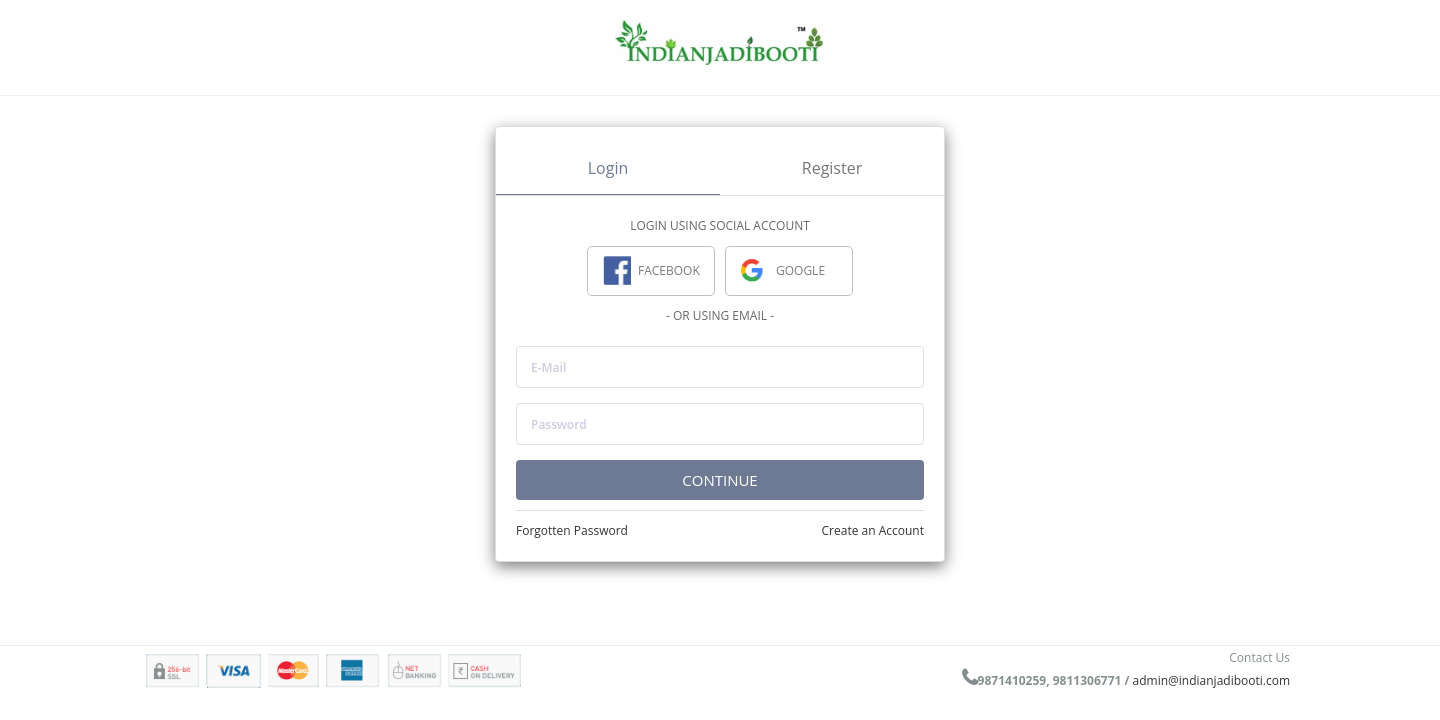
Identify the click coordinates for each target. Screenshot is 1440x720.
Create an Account (873, 530)
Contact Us (1259, 657)
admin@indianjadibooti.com (1211, 680)
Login (608, 168)
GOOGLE (783, 271)
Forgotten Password (572, 530)
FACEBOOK (651, 271)
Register (832, 168)
